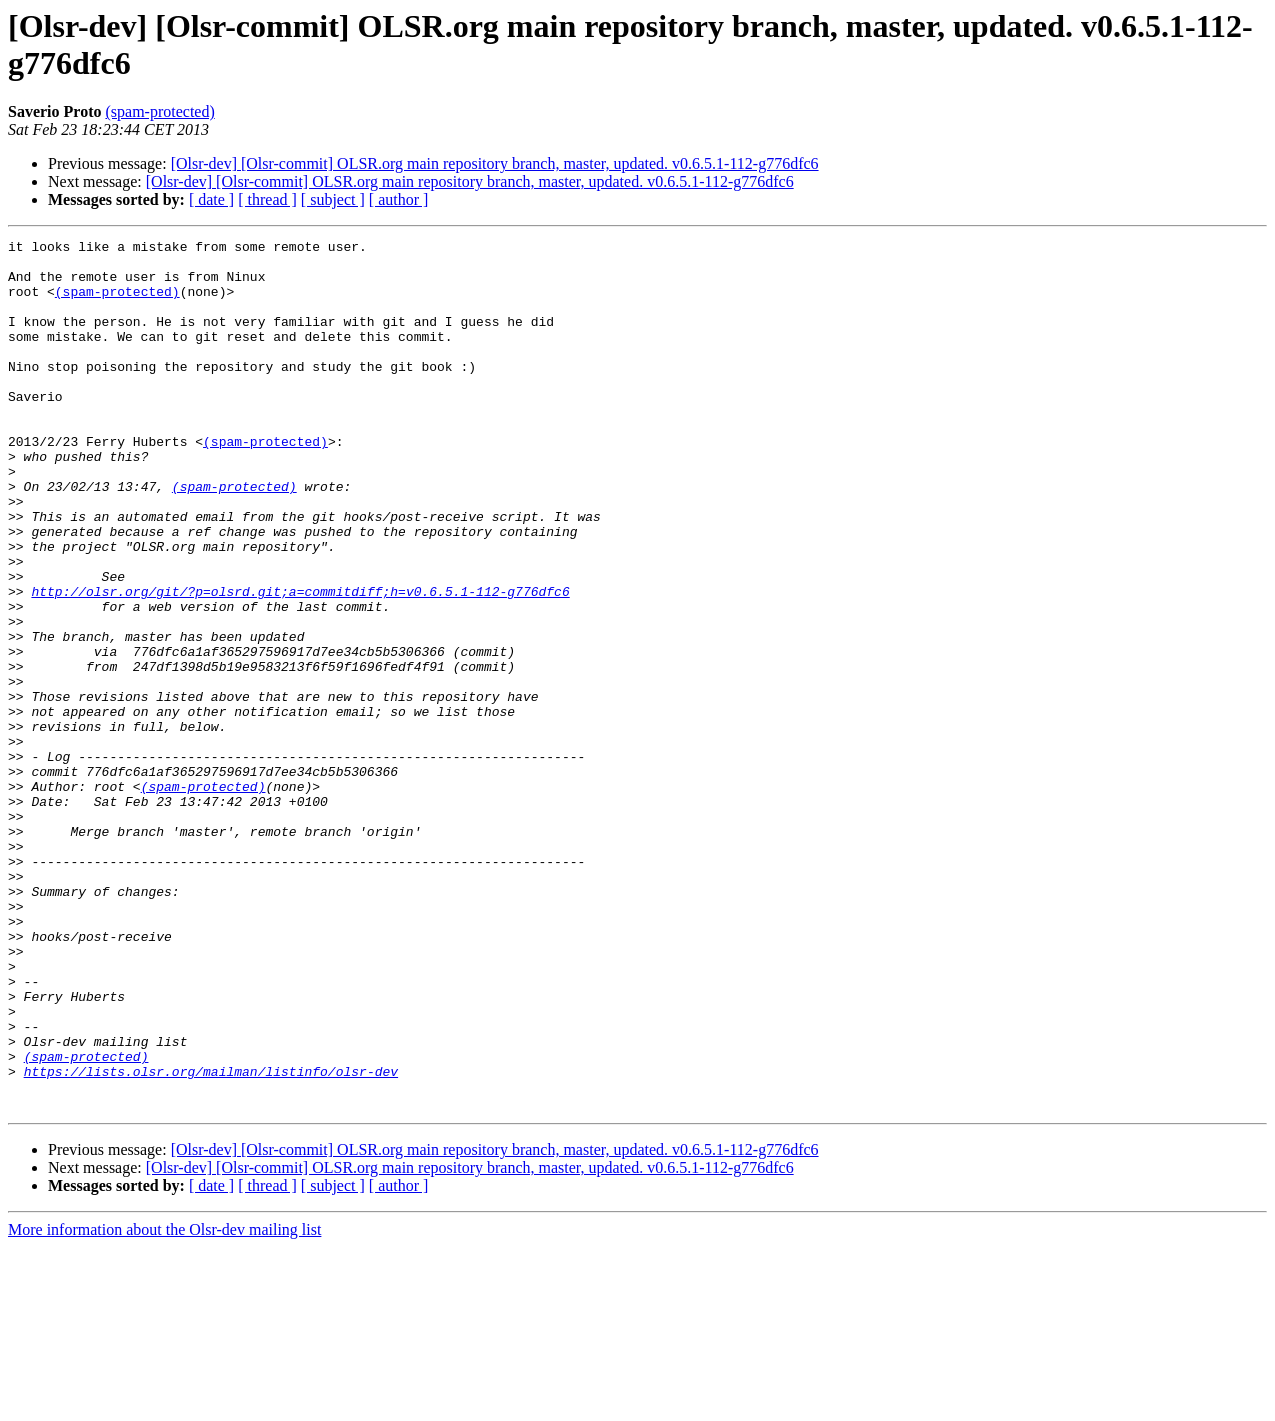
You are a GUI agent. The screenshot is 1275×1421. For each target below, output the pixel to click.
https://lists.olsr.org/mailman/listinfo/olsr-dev (211, 1239)
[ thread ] (267, 199)
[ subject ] (333, 199)
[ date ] (211, 199)
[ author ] (399, 199)
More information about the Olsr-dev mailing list (164, 1403)
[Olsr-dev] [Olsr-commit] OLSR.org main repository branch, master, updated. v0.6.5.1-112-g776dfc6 (495, 163)
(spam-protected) (159, 111)
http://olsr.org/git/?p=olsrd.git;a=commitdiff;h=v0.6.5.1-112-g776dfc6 (300, 663)
